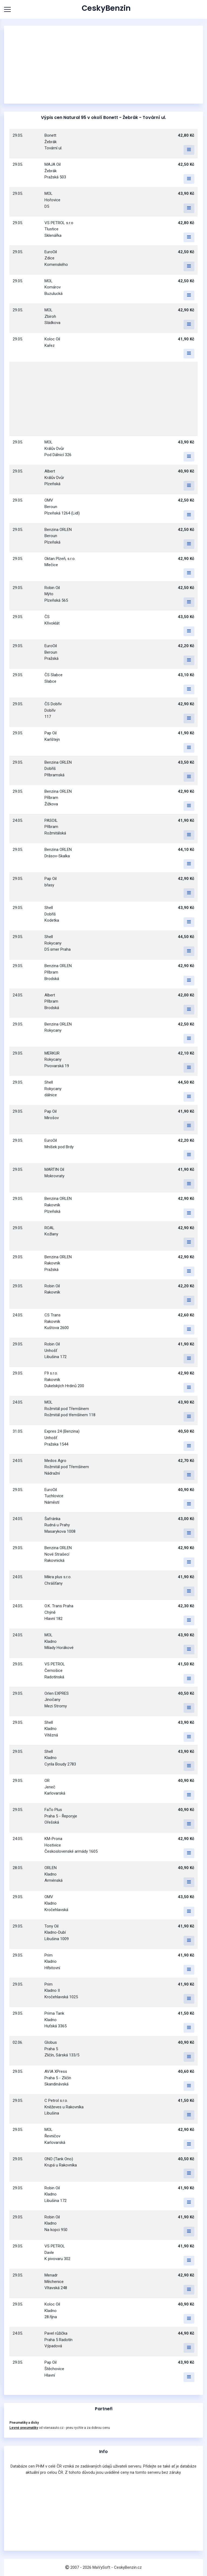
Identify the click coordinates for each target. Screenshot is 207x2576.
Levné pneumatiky (23, 2428)
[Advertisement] (103, 64)
